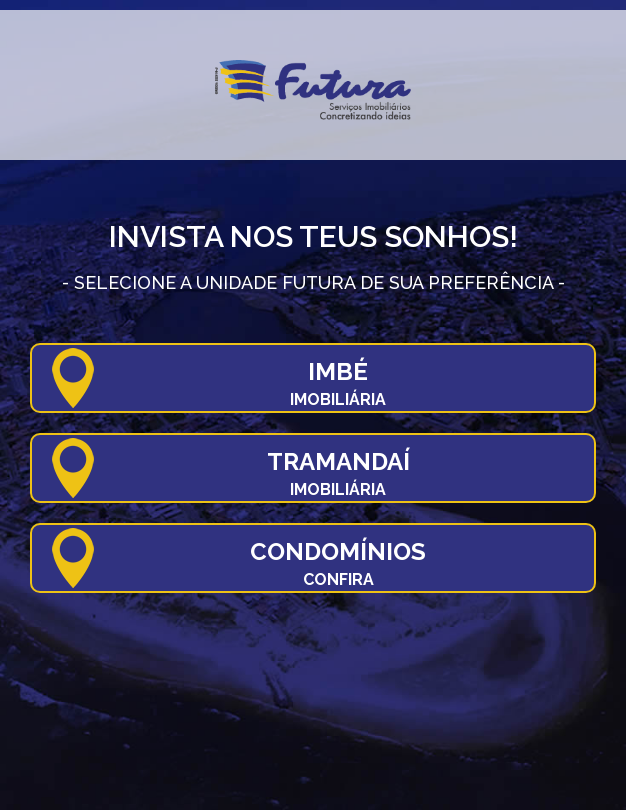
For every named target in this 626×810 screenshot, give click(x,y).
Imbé (338, 383)
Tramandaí (338, 473)
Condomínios (338, 563)
